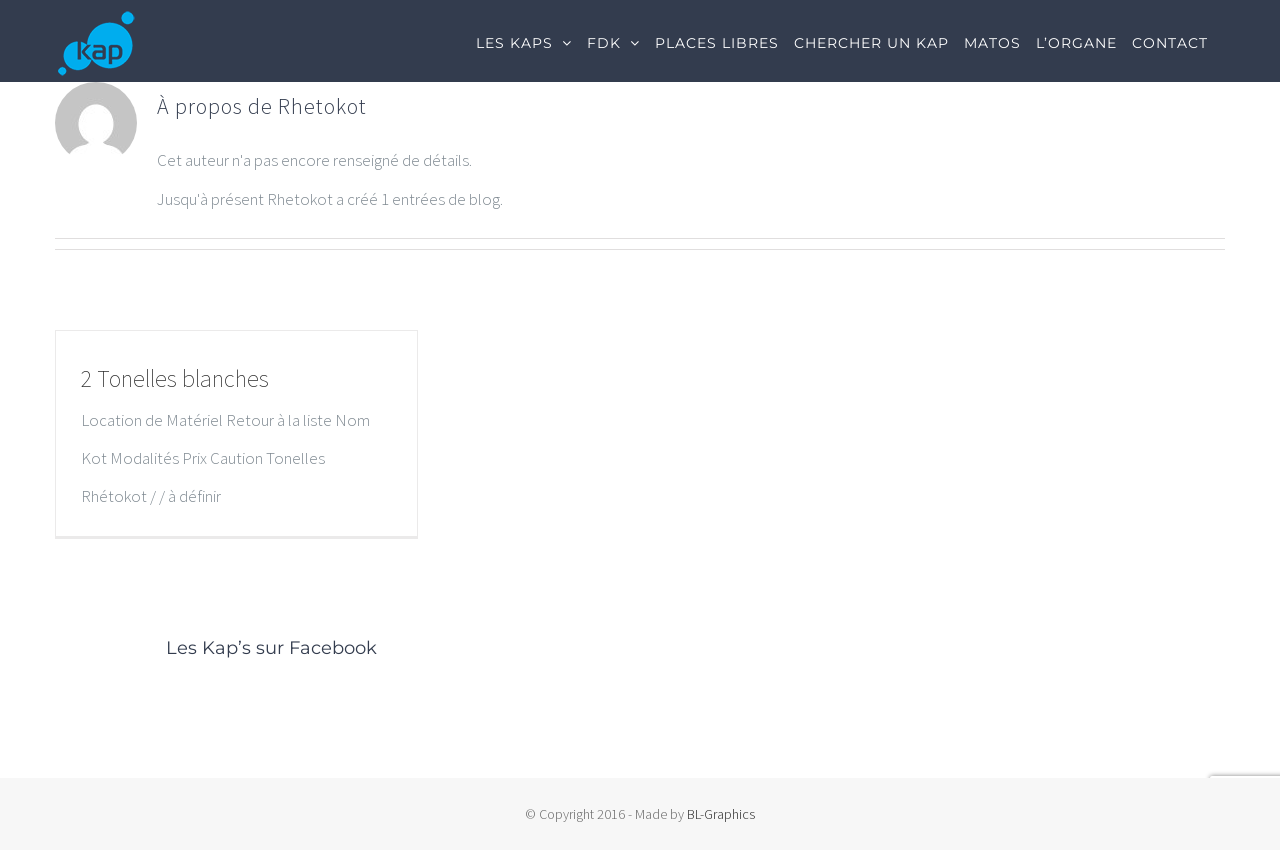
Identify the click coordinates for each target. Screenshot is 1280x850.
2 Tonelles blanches (175, 378)
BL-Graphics (721, 814)
